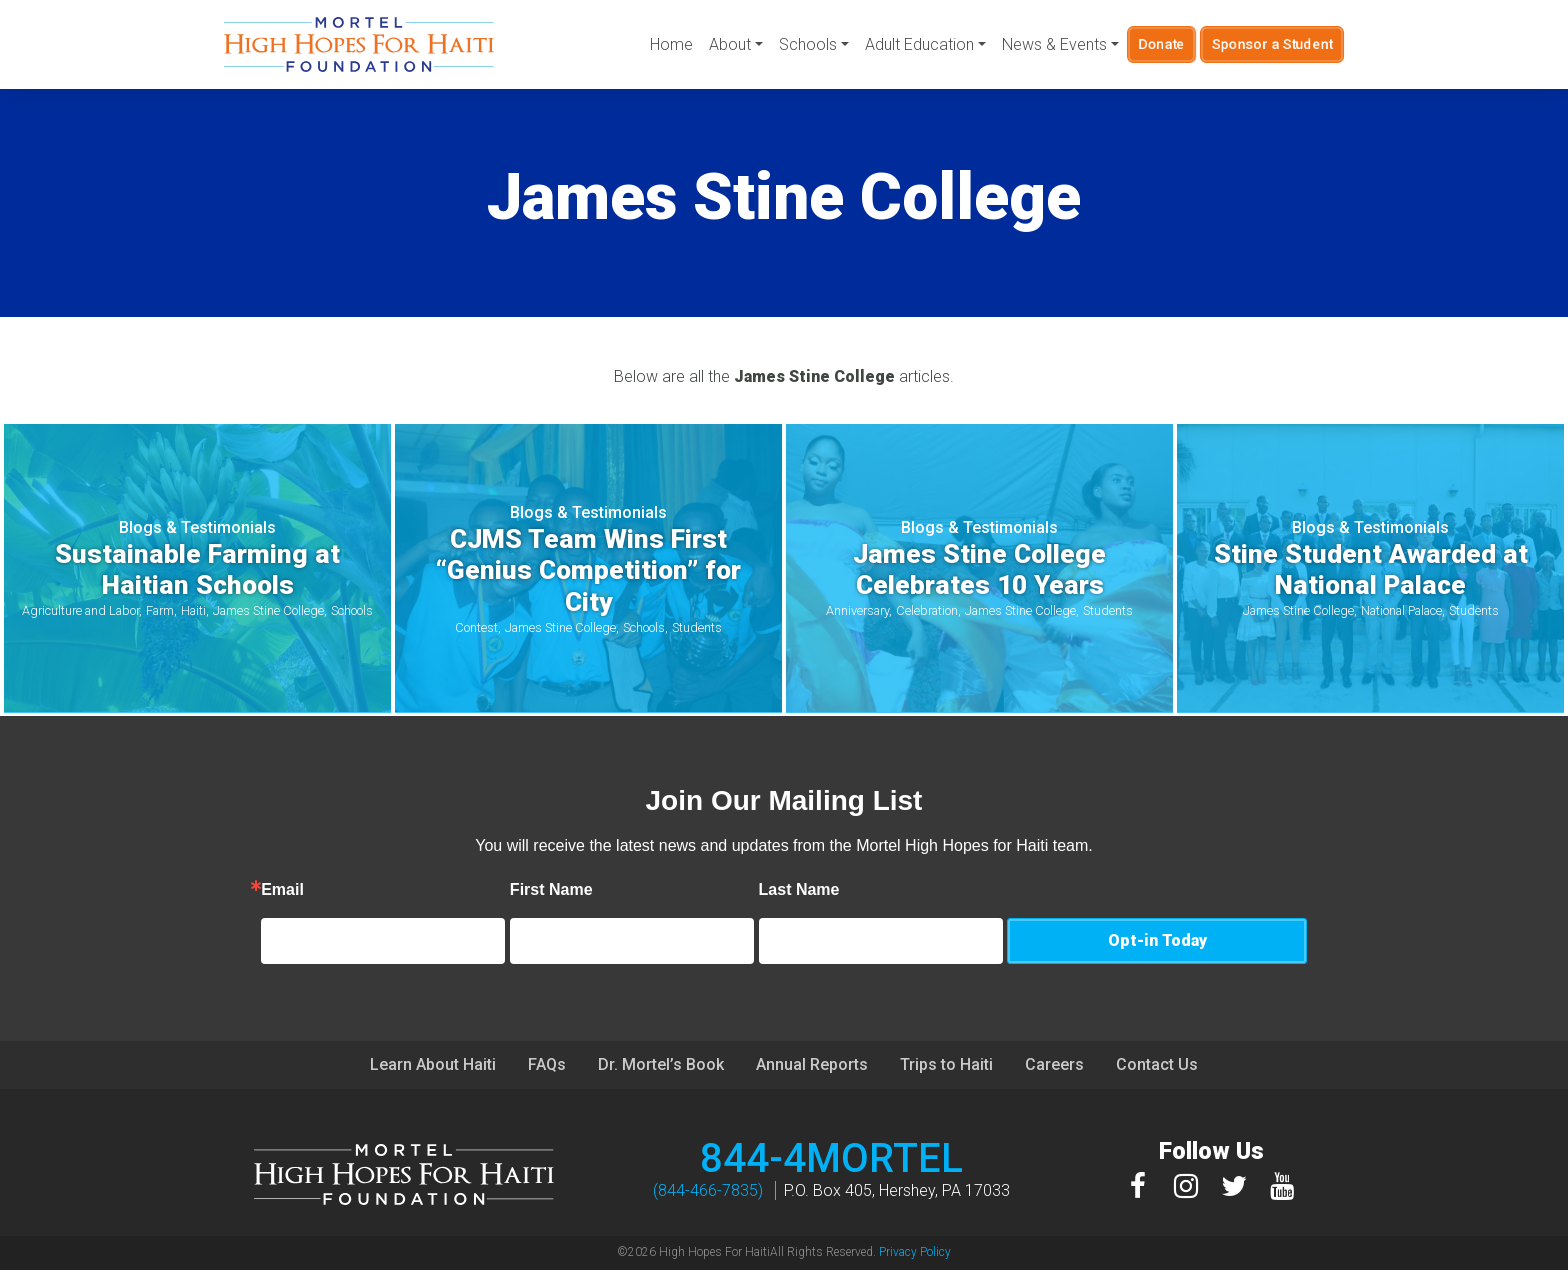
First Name (637, 890)
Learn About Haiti (433, 1064)
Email (368, 890)
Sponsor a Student (1272, 44)
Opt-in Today (1157, 940)
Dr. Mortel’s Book (661, 1064)
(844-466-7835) (708, 1190)
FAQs (547, 1064)
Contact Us (1157, 1064)
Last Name (885, 890)
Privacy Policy (915, 1252)
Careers (1054, 1064)
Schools (808, 44)
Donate (1162, 44)
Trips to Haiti (946, 1064)
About (730, 44)
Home (671, 44)
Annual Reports (812, 1064)
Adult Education (919, 44)
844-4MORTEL (831, 1158)
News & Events (1054, 44)
